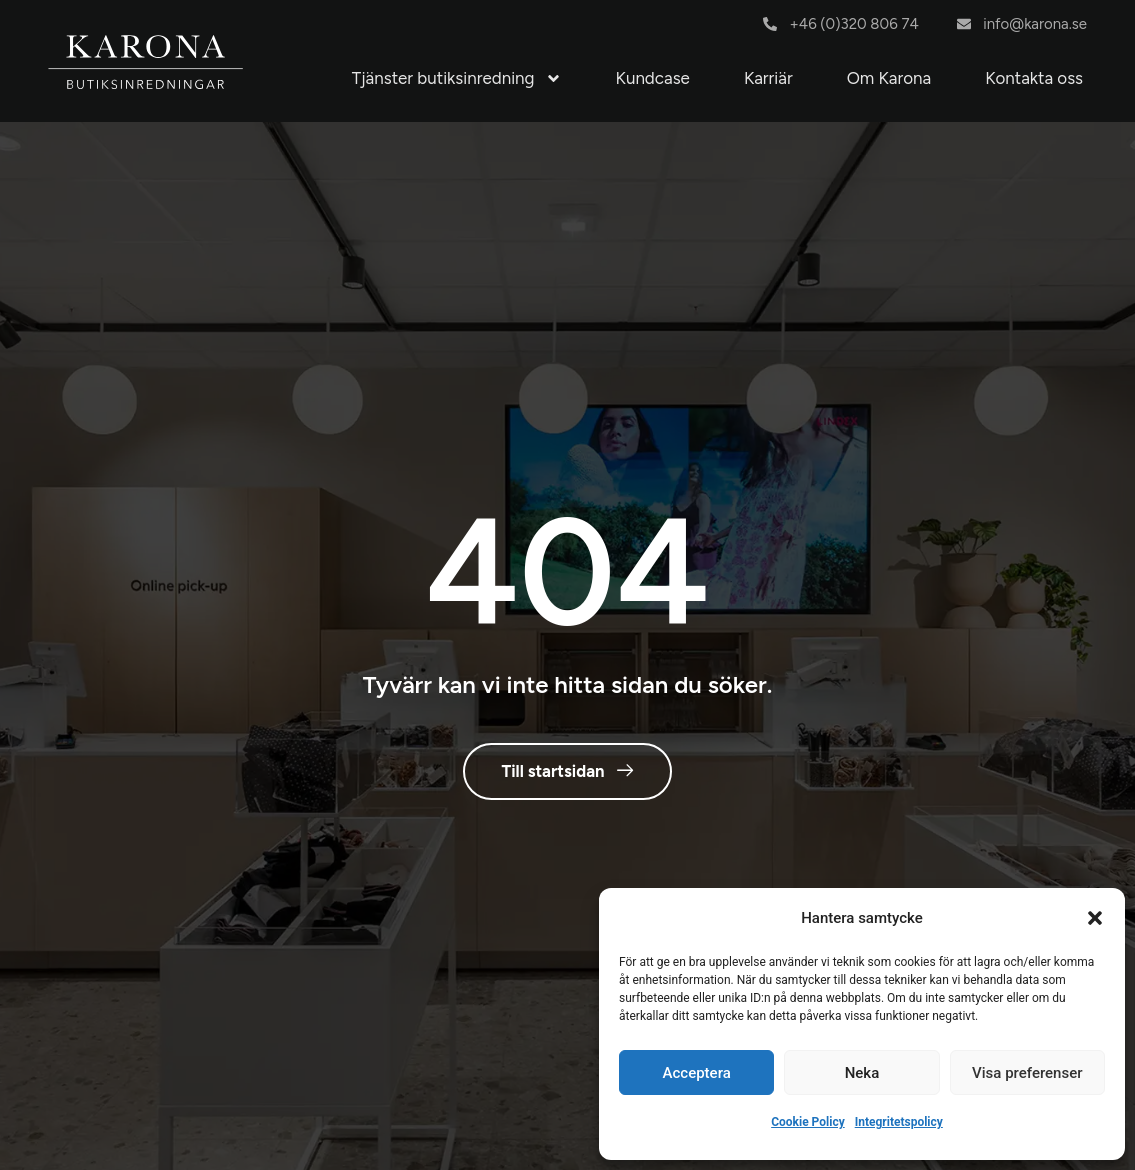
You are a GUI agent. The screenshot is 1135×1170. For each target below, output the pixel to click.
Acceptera (697, 1073)
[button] (1095, 918)
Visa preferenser (1027, 1073)
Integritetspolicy (899, 1122)
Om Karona (889, 78)
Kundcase (653, 78)
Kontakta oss (1034, 78)
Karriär (768, 78)
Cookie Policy (808, 1122)
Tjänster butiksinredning (457, 78)
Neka (862, 1073)
